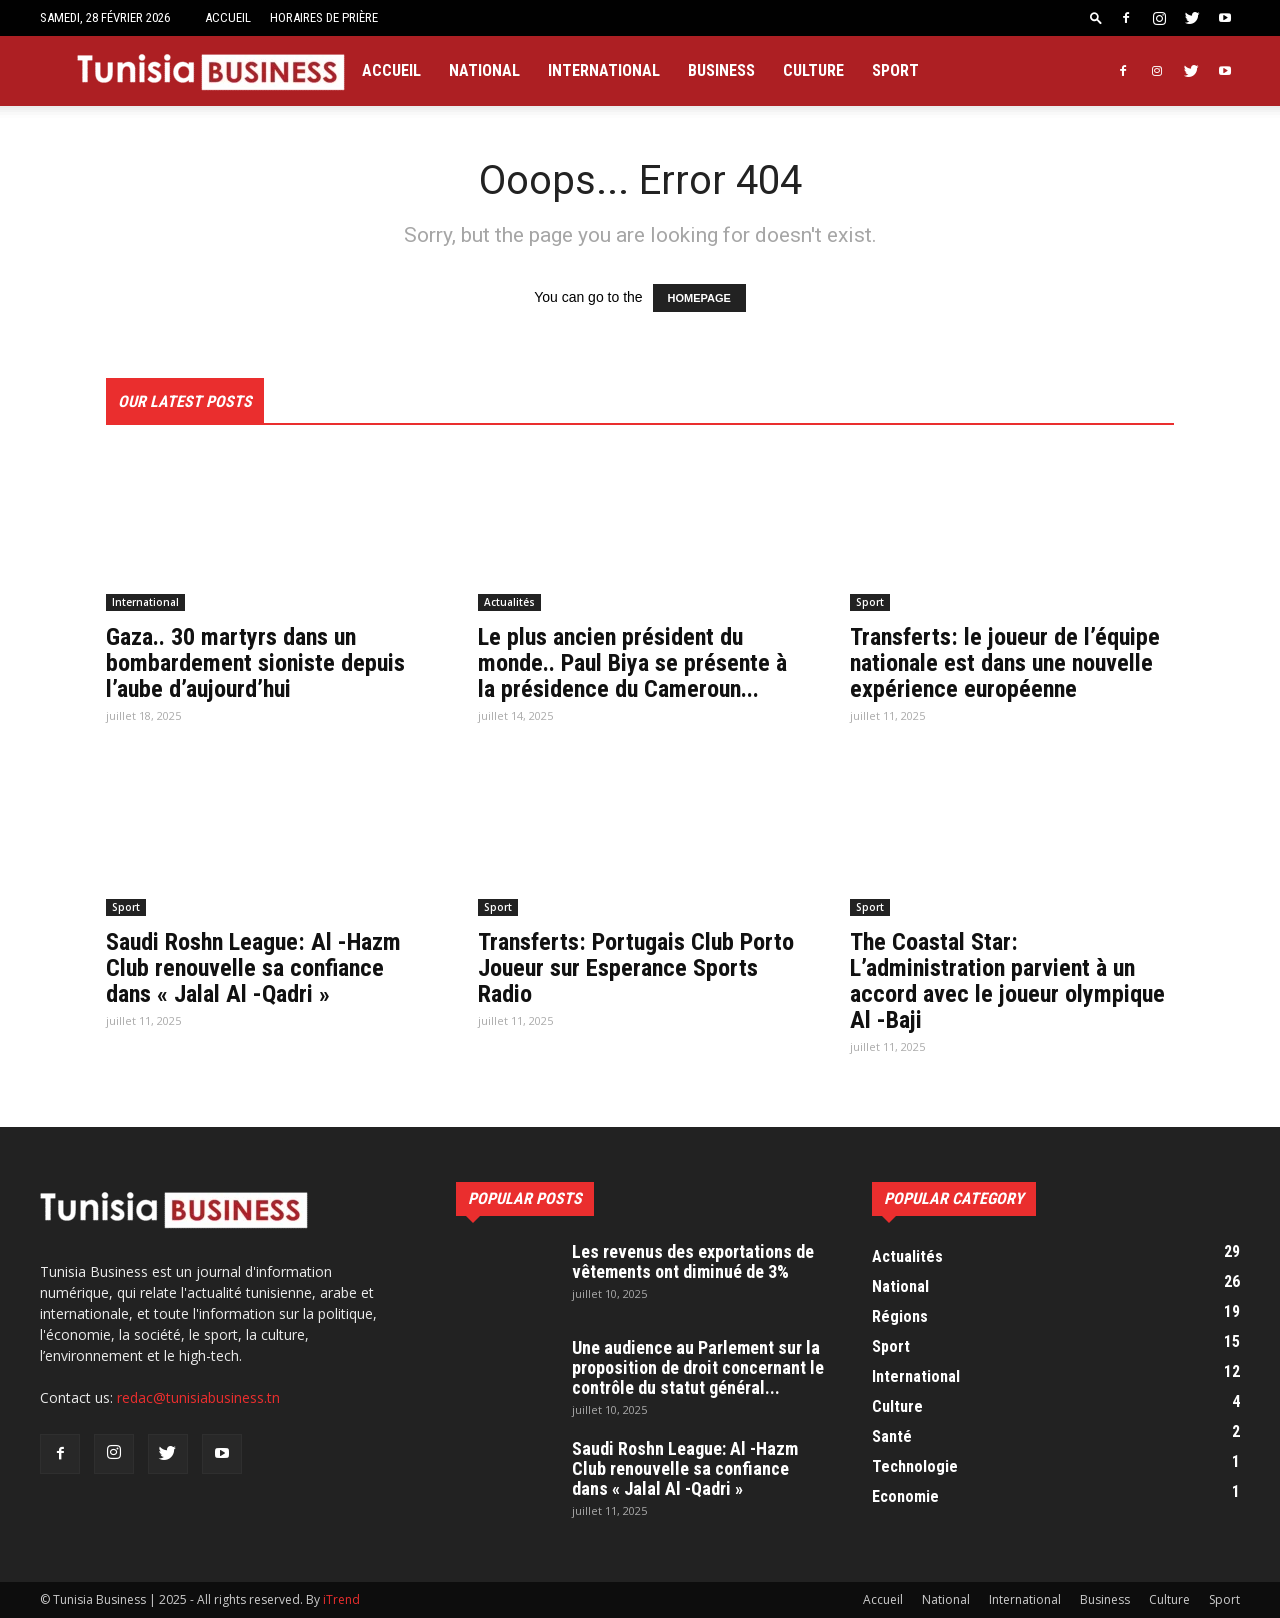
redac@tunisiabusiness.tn (198, 1397)
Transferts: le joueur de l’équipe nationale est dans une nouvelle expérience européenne (1005, 663)
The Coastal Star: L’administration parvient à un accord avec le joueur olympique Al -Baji (1007, 981)
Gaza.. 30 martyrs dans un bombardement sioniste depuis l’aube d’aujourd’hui (255, 663)
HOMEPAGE (699, 298)
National (484, 70)
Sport (895, 70)
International (604, 70)
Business (721, 70)
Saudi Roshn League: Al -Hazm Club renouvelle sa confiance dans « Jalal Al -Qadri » (253, 968)
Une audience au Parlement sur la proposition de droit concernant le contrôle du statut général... (698, 1367)
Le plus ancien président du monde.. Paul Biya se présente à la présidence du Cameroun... (632, 663)
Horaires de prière (324, 17)
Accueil (228, 17)
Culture (813, 70)
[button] (1096, 17)
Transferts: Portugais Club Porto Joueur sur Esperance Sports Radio (636, 968)
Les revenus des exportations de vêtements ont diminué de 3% (693, 1261)
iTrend (341, 1599)
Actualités (509, 602)
